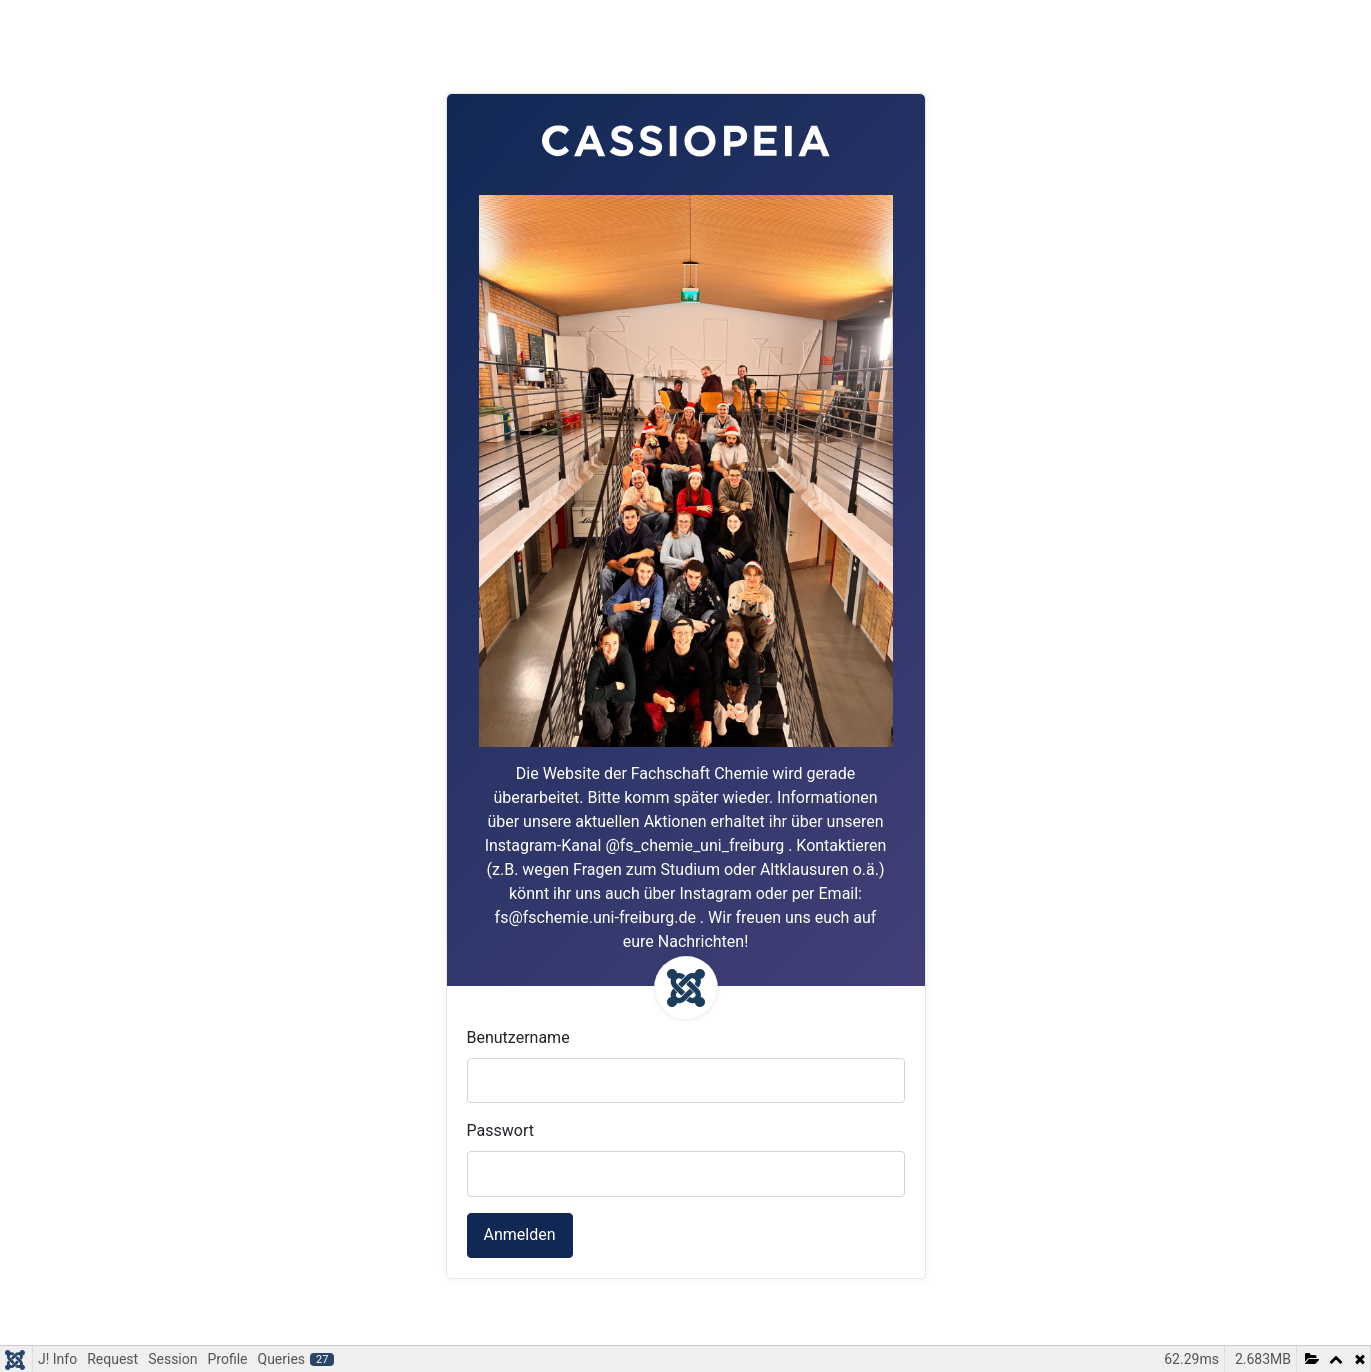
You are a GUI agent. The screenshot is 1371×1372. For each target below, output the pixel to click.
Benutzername (518, 1037)
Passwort (500, 1130)
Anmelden (520, 1234)
